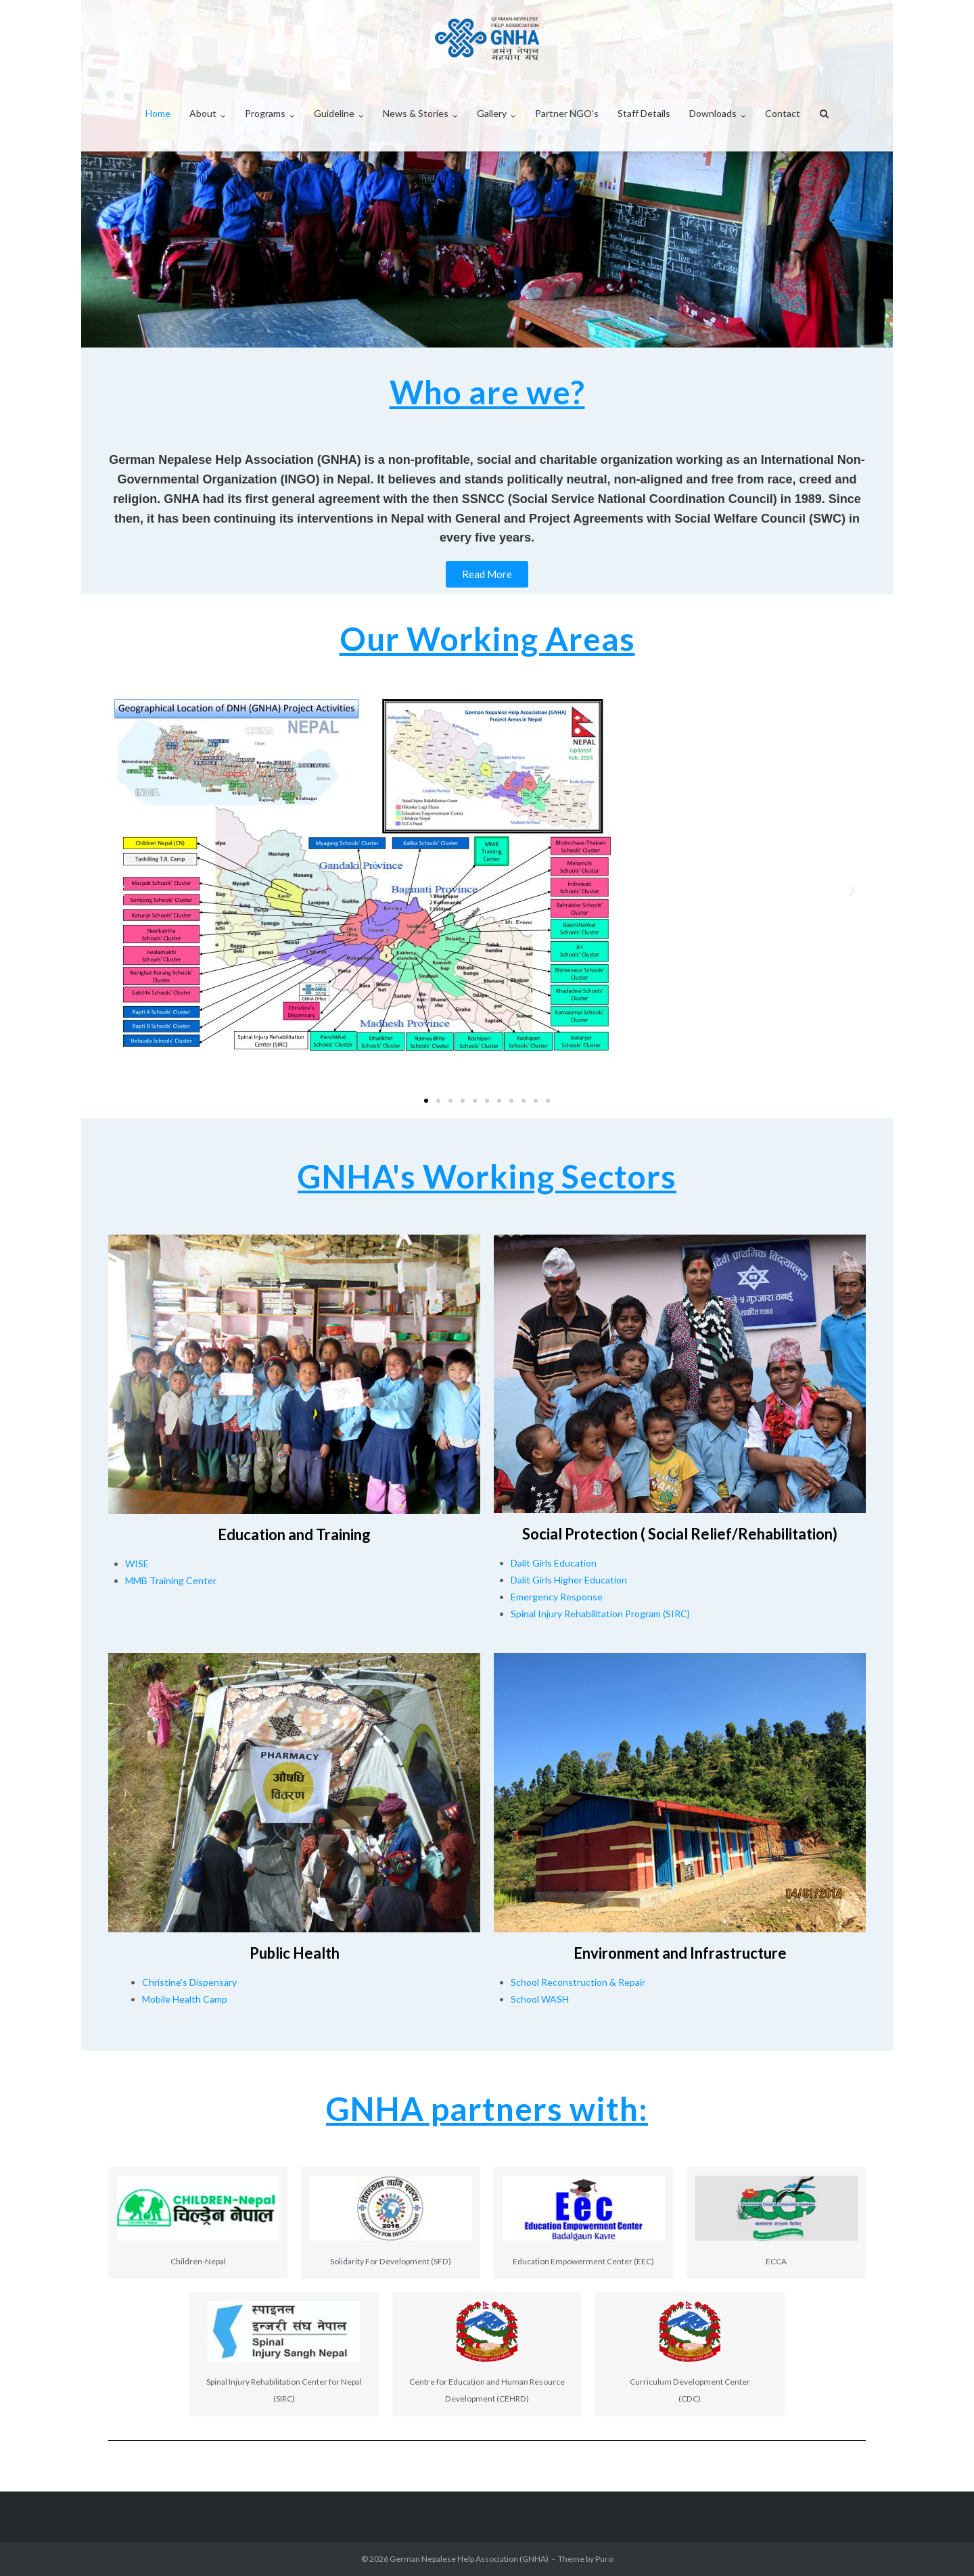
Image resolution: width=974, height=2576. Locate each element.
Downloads (713, 113)
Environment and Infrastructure (680, 1953)
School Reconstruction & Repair (578, 1982)
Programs (265, 113)
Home (157, 113)
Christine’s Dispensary (189, 1982)
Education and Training (294, 1534)
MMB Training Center (170, 1580)
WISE (137, 1563)
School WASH (540, 1999)
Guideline (334, 113)
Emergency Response (557, 1596)
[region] (487, 174)
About (202, 113)
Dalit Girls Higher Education (569, 1579)
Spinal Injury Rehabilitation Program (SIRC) (600, 1613)
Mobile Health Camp (184, 1999)
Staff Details (644, 113)
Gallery (492, 113)
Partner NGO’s (567, 113)
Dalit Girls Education (554, 1563)
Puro (604, 2559)
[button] (122, 891)
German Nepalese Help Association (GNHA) (469, 2559)
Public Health (295, 1953)
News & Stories (415, 113)
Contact (782, 113)
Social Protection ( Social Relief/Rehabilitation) (679, 1534)
